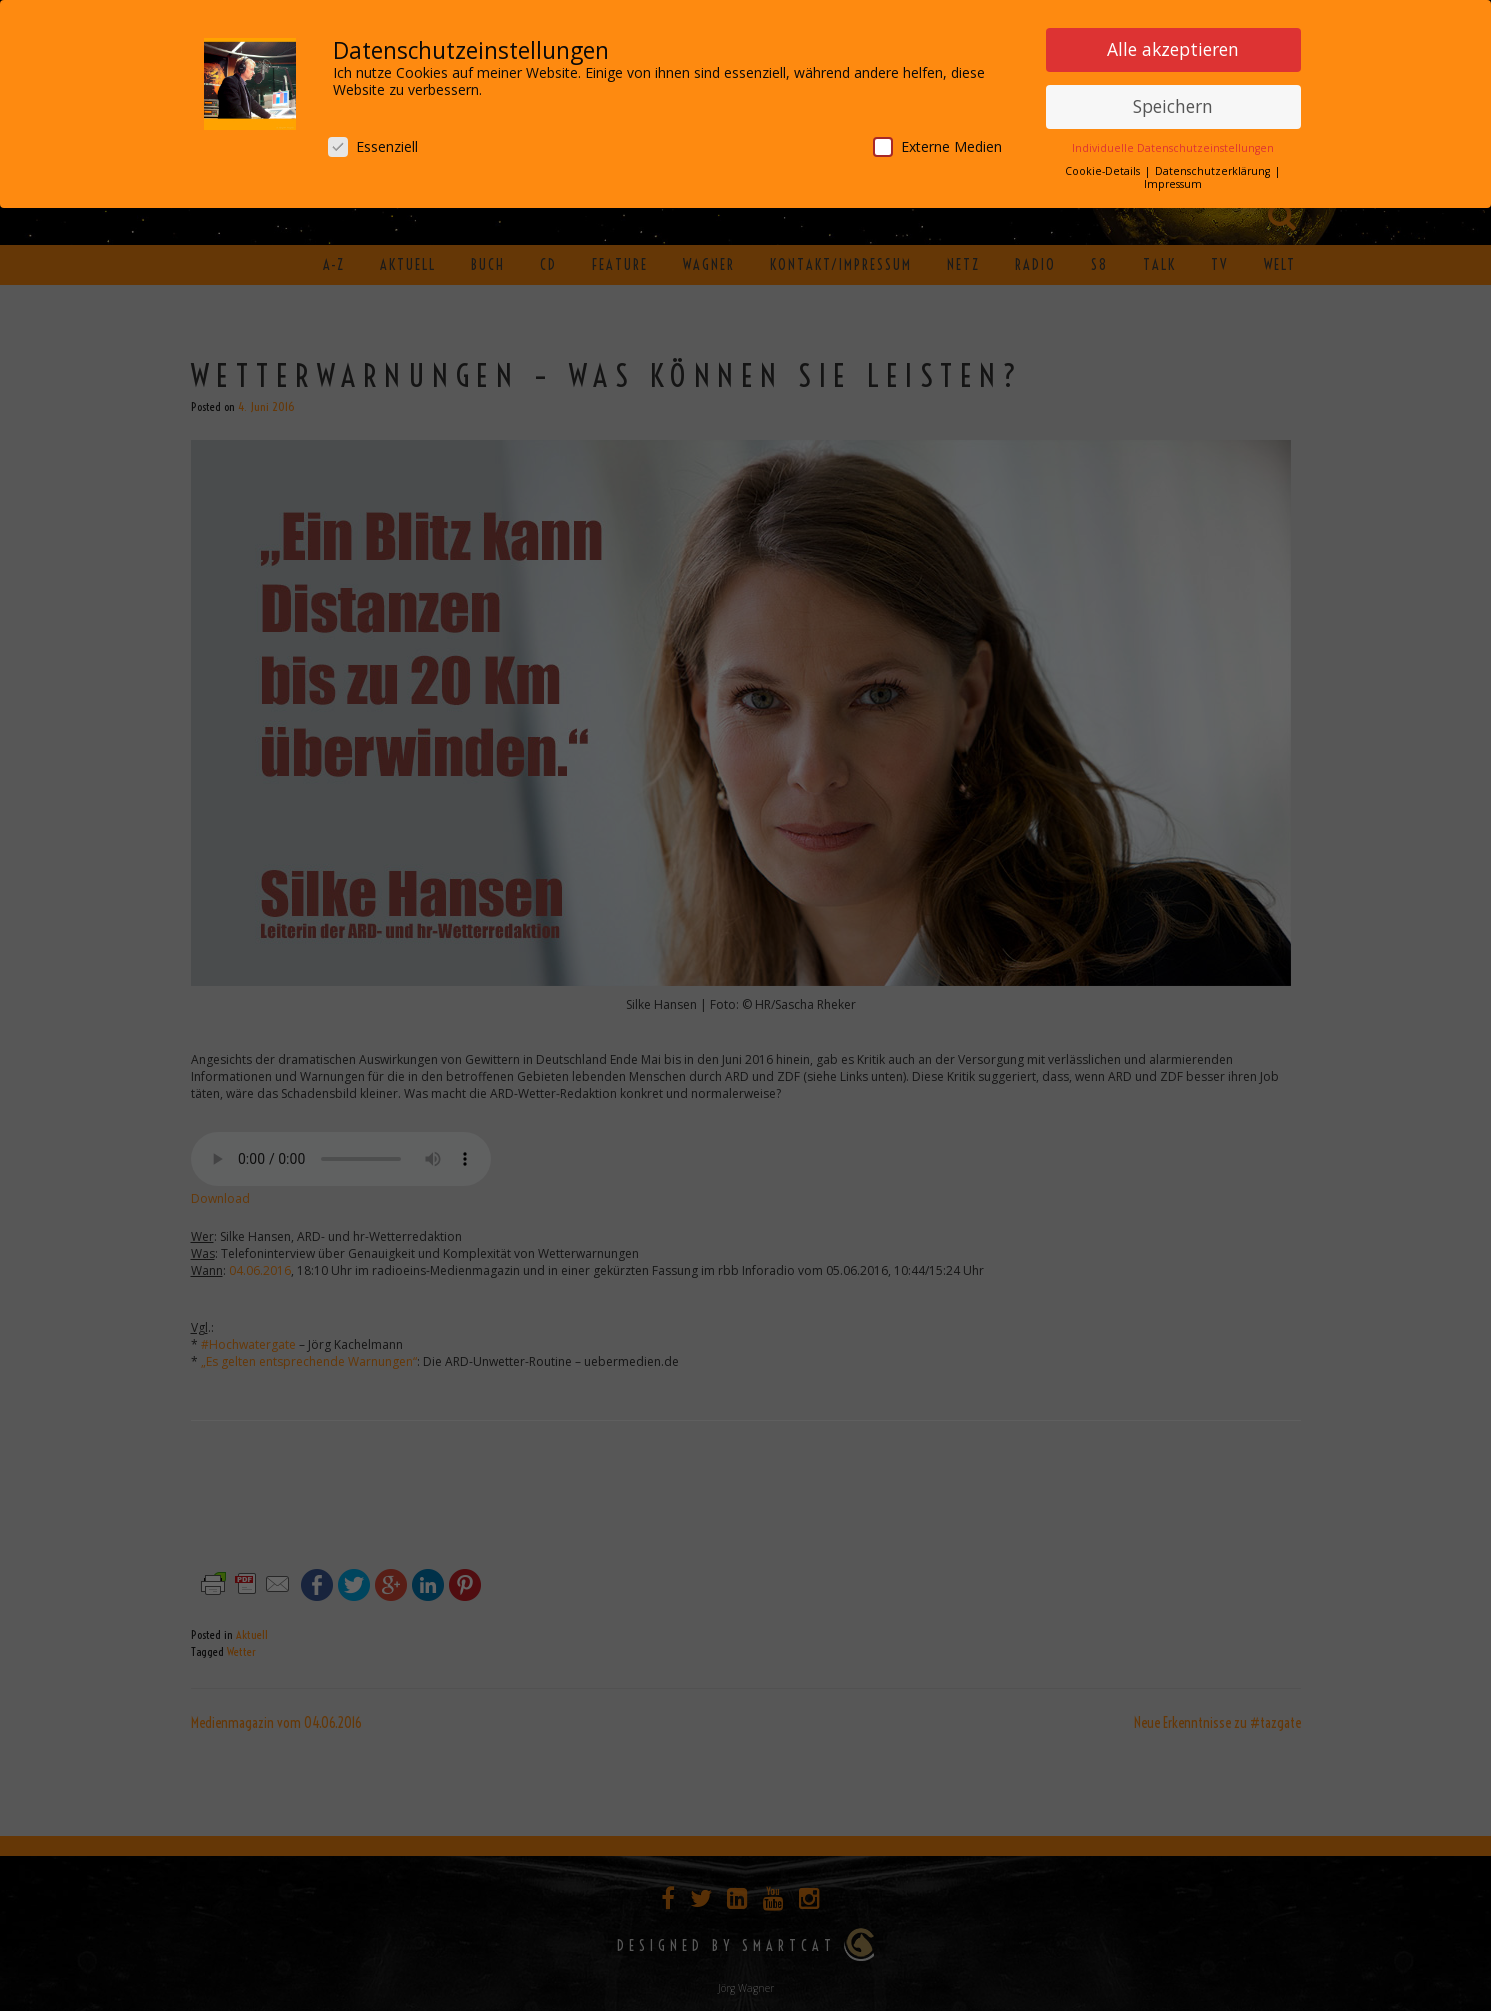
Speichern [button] (1173, 106)
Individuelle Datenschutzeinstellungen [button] (1173, 148)
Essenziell (373, 146)
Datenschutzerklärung (1214, 171)
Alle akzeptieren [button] (1173, 49)
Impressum (1173, 184)
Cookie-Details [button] (1104, 171)
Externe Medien (937, 146)
